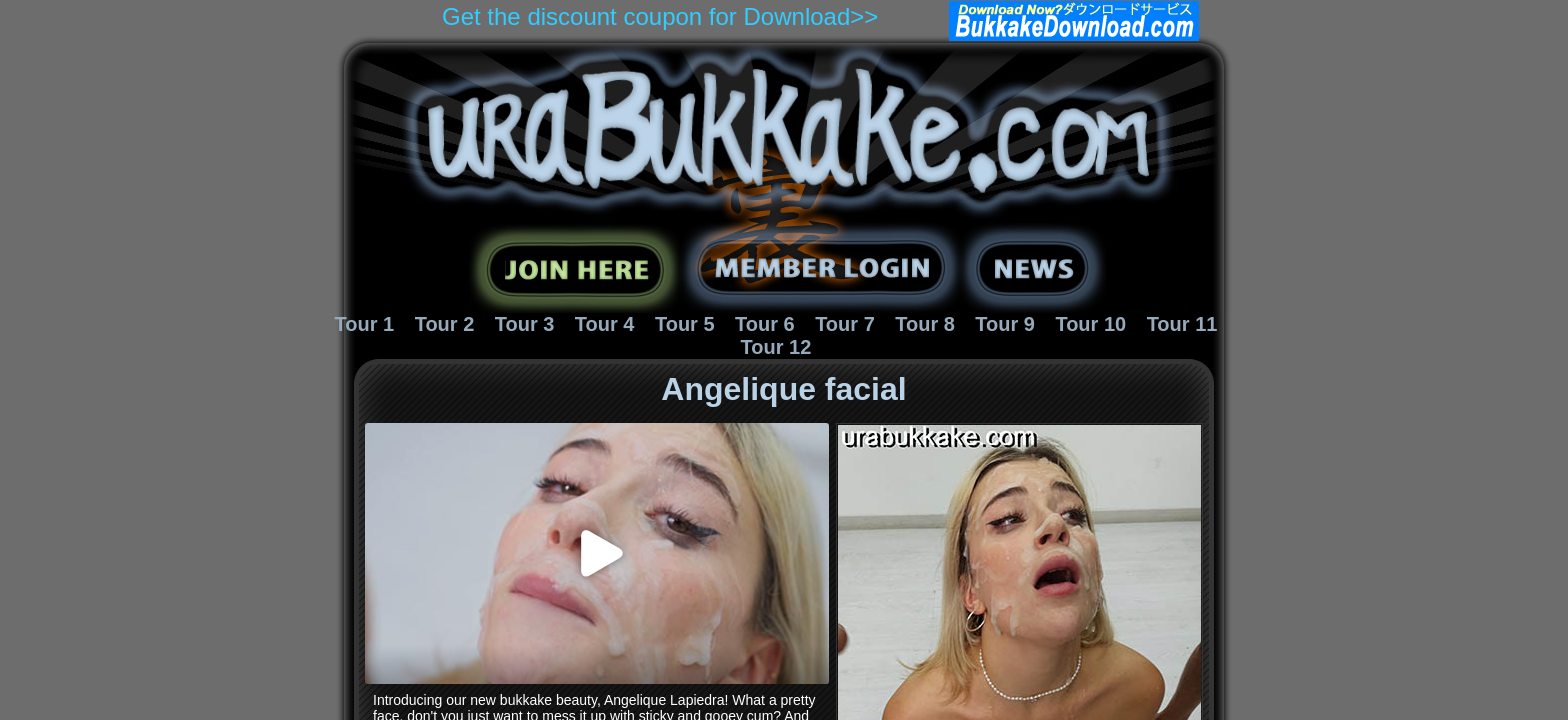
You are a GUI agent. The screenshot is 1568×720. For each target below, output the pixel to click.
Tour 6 (765, 324)
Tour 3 (525, 324)
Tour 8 (925, 324)
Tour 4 (605, 324)
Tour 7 (845, 324)
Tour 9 (1005, 324)
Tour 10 (1090, 324)
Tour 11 (1182, 324)
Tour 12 (776, 347)
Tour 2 (445, 324)
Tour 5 (685, 324)
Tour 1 (365, 324)
